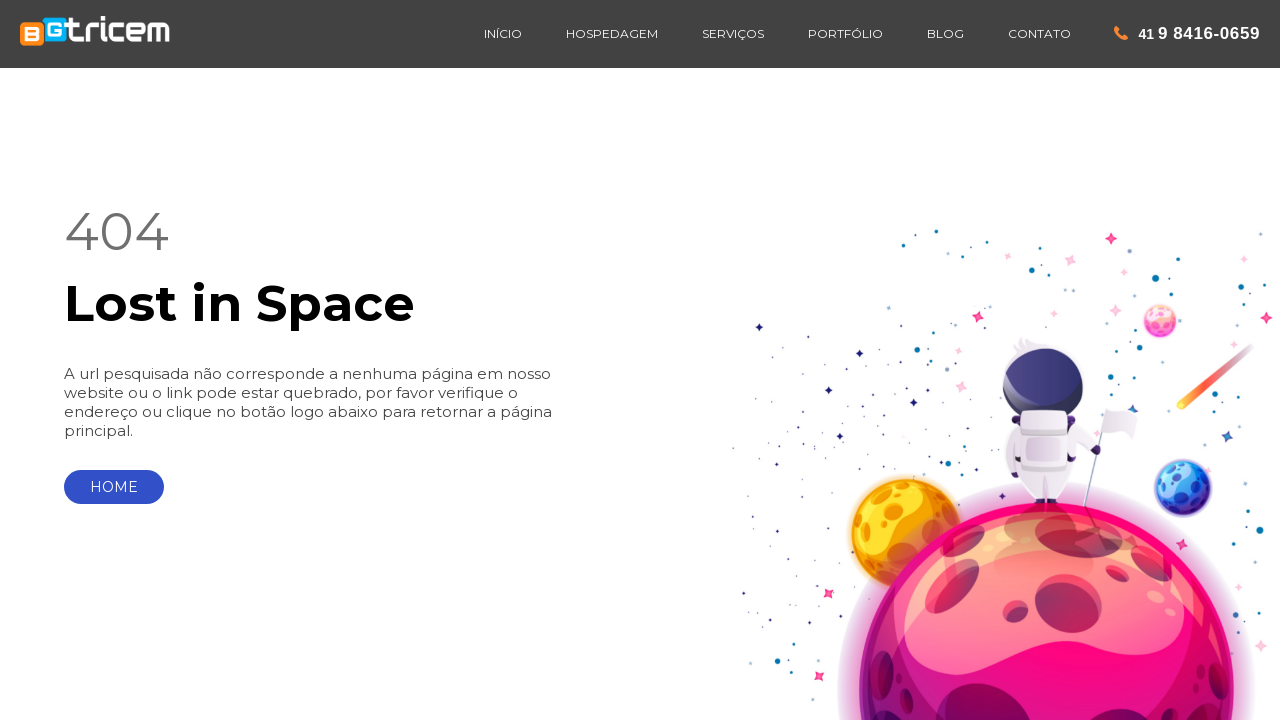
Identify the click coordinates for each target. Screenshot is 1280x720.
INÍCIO (503, 33)
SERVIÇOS (733, 33)
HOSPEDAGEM (612, 33)
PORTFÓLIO (845, 33)
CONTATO (1039, 33)
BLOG (945, 33)
